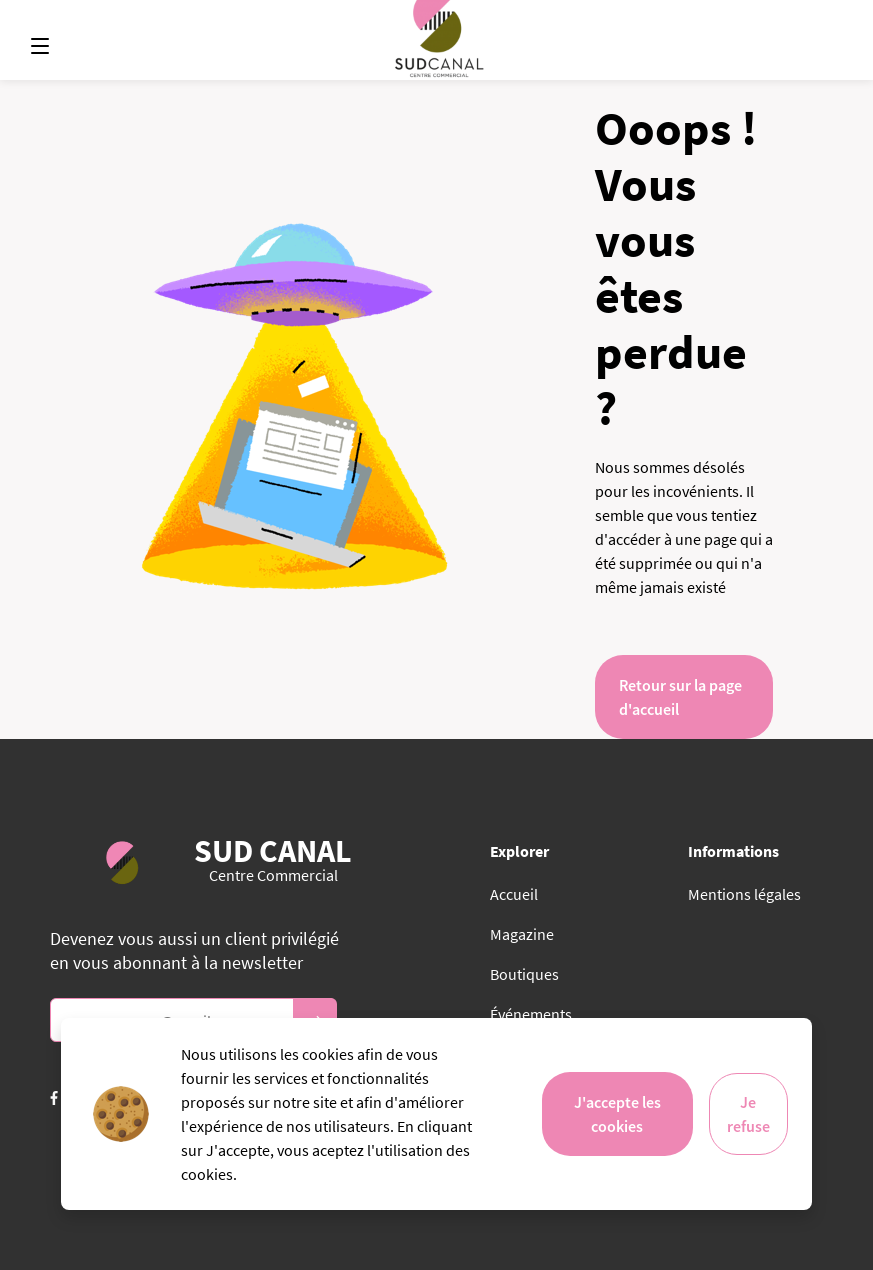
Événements (531, 1014)
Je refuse (748, 1114)
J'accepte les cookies (617, 1114)
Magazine (522, 934)
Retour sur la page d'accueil (680, 697)
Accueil (514, 894)
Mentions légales (744, 894)
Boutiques (524, 974)
